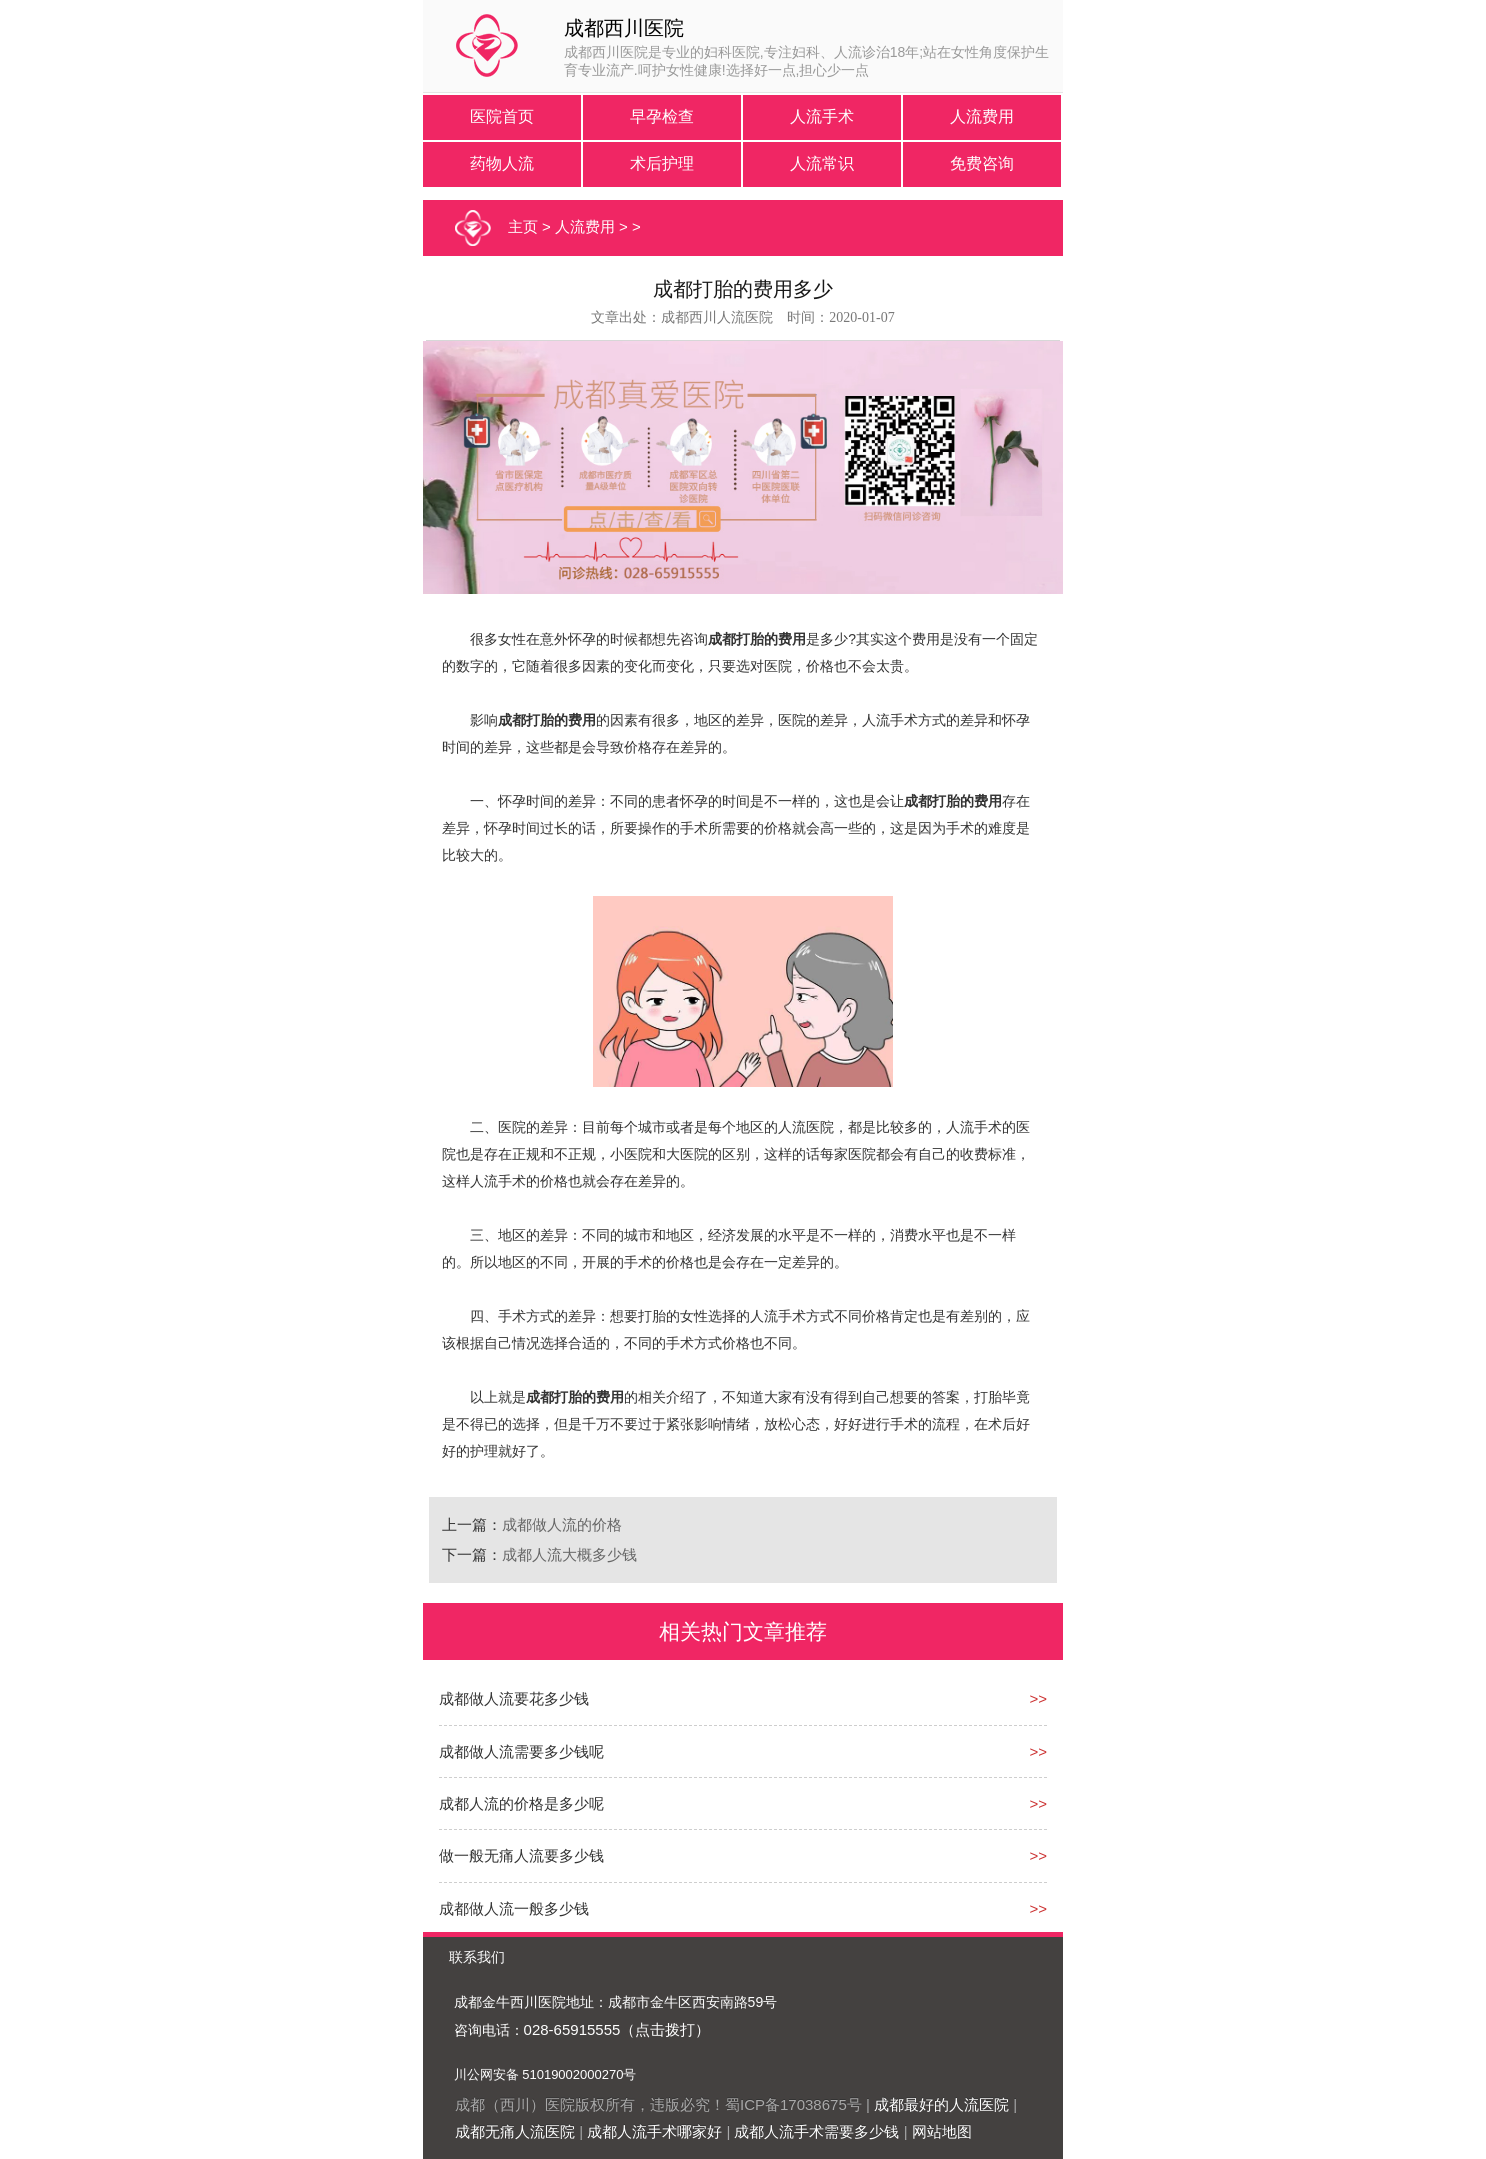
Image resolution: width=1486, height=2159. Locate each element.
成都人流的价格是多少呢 (521, 1803)
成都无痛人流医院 (515, 2131)
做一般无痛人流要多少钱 (521, 1855)
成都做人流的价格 (562, 1524)
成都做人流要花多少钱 (514, 1698)
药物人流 (502, 163)
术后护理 (662, 163)
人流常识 (822, 163)
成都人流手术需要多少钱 (816, 2131)
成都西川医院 (624, 28)
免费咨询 (982, 163)
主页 (523, 226)
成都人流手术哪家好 (654, 2131)
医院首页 (502, 116)
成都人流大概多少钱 (569, 1554)
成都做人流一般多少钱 (514, 1908)
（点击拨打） (665, 2029)
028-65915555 (572, 2029)
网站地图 (942, 2131)
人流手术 (822, 116)
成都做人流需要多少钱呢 (521, 1751)
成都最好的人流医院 (941, 2104)
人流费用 (982, 116)
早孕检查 (662, 116)
